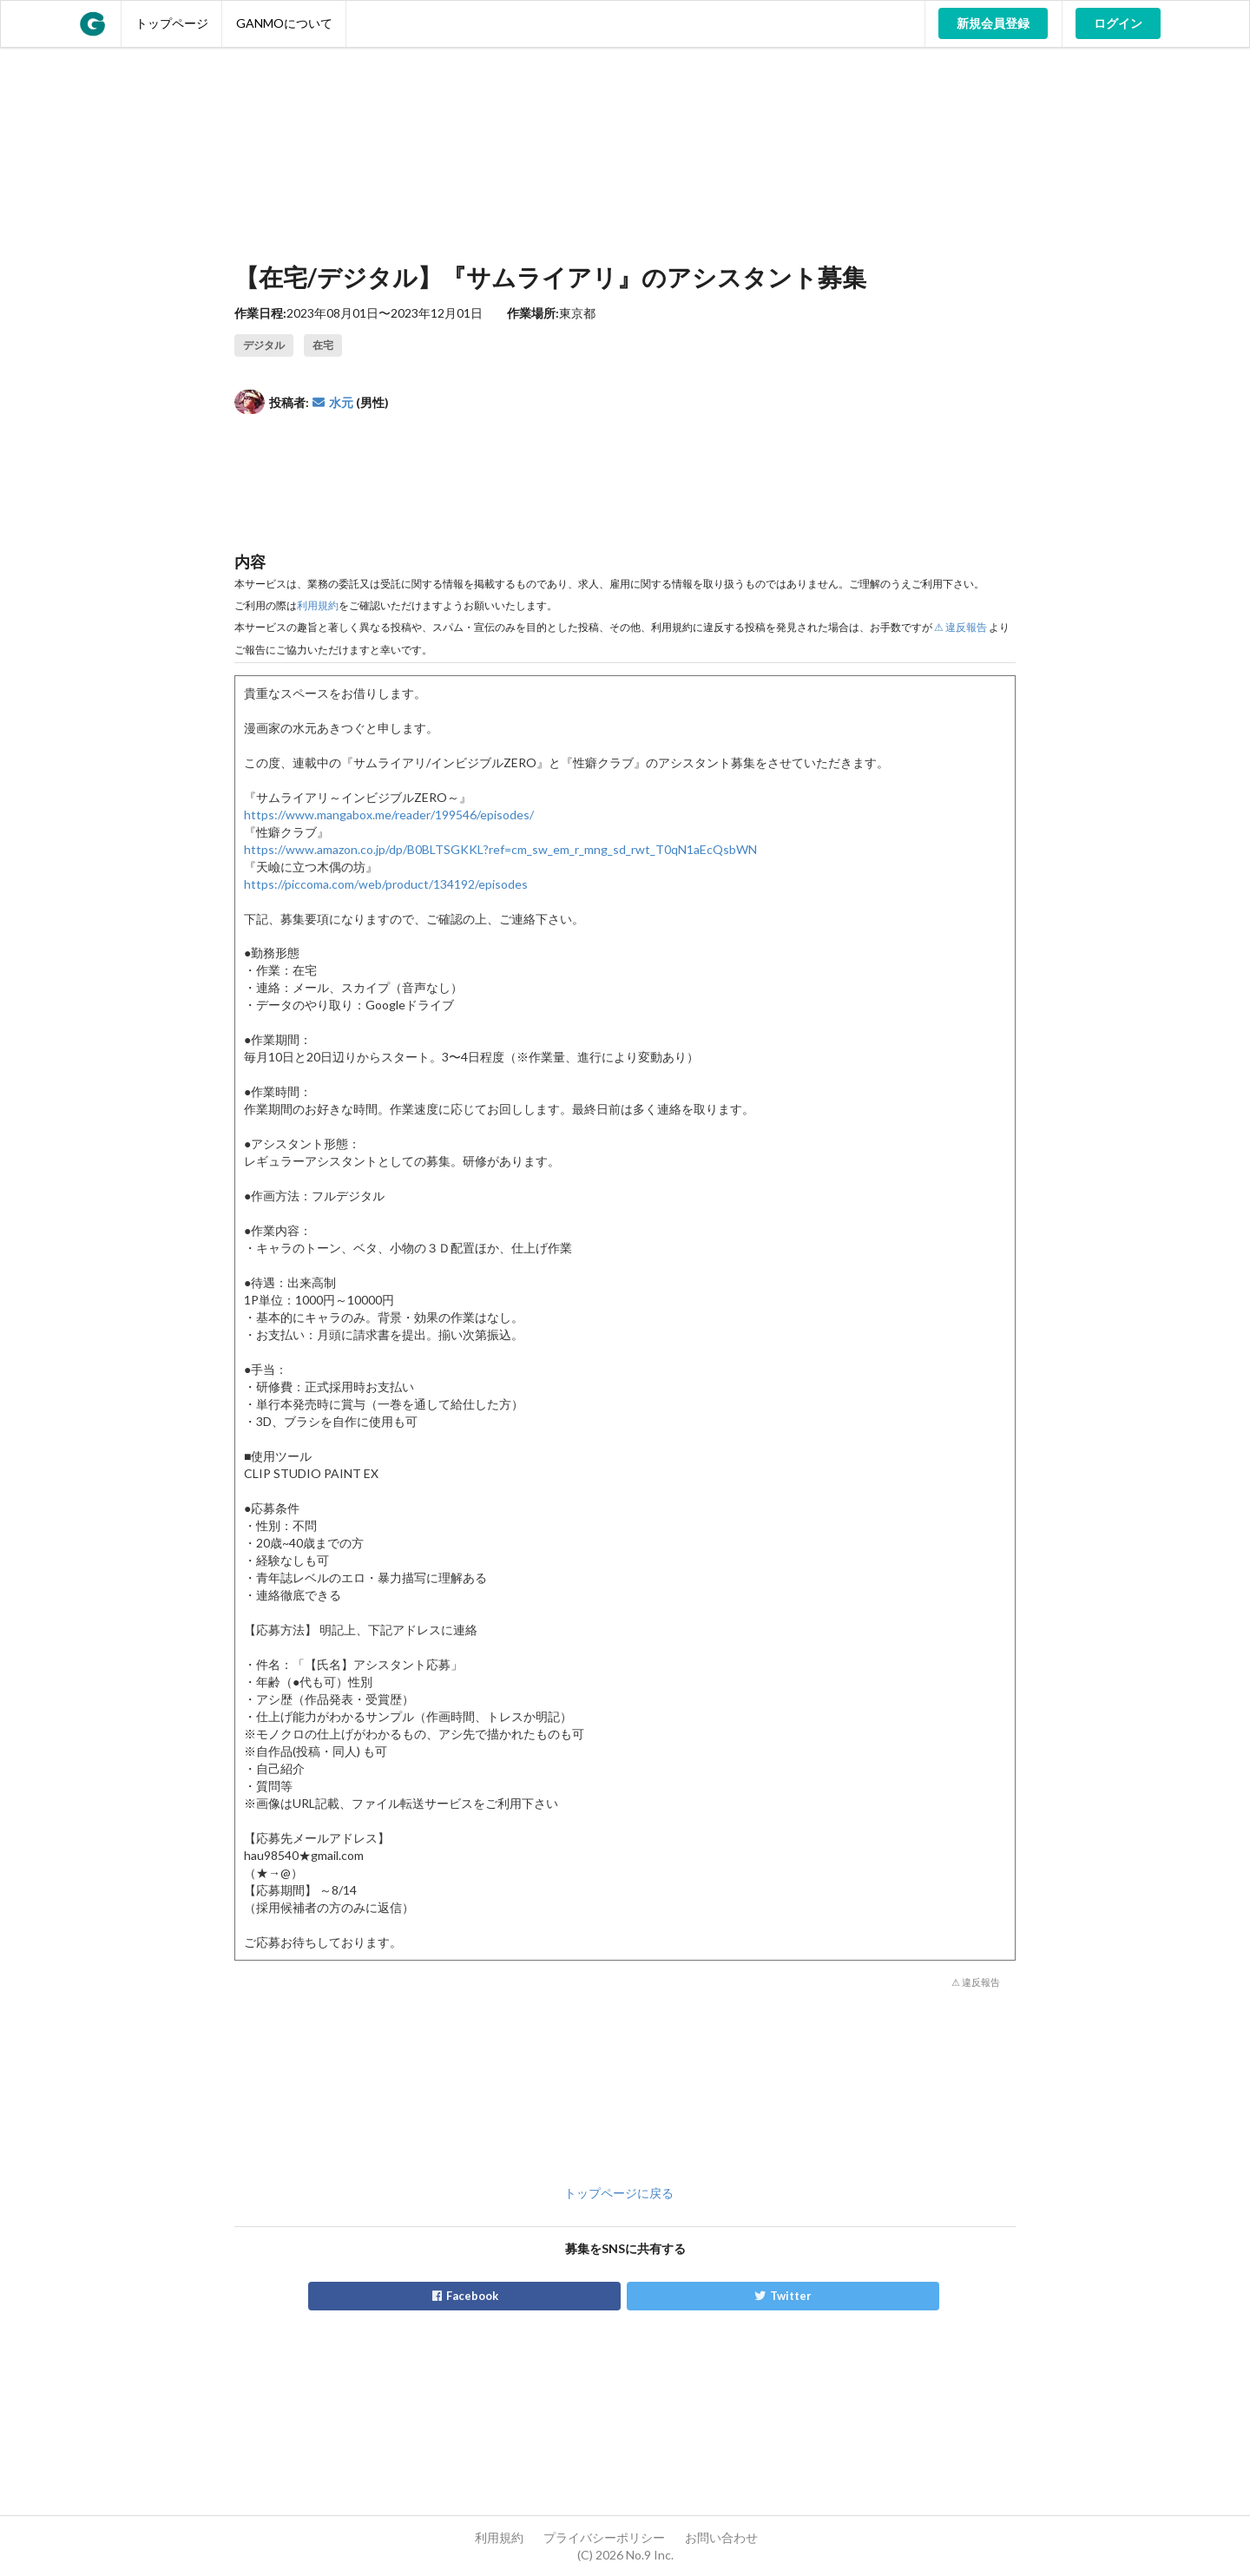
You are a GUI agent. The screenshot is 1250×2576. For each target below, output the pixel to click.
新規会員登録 (993, 23)
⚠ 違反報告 (960, 627)
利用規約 (318, 605)
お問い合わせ (721, 2537)
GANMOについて (284, 23)
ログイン (1118, 23)
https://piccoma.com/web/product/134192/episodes (386, 884)
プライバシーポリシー (604, 2537)
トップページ (171, 23)
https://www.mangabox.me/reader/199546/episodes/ (389, 814)
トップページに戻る (619, 2192)
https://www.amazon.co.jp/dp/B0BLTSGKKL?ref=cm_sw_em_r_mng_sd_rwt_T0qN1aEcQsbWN (500, 849)
